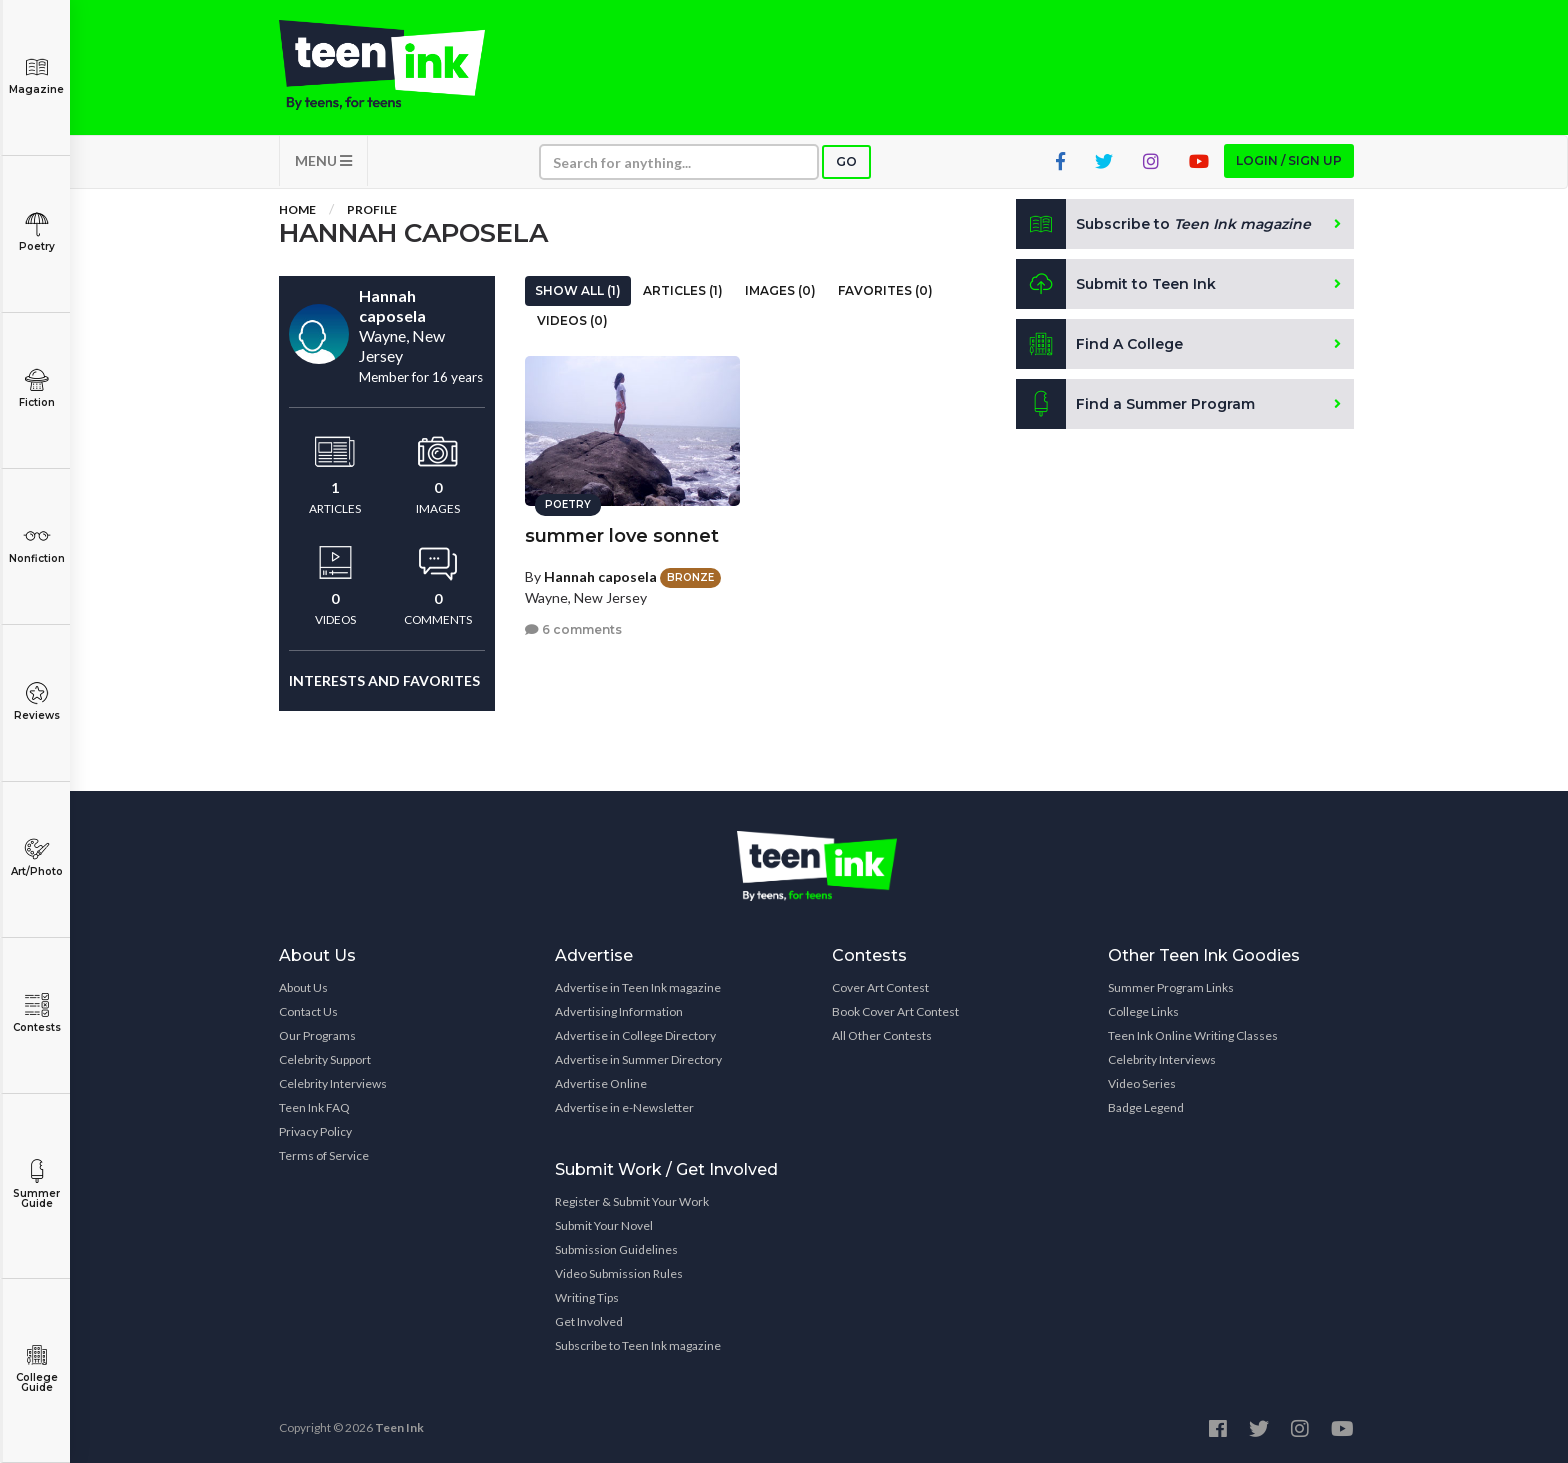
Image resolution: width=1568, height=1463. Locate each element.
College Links (1143, 1011)
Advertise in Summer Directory (638, 1059)
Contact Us (308, 1011)
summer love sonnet (622, 536)
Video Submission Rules (619, 1273)
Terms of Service (324, 1155)
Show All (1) (578, 290)
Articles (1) (683, 290)
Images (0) (780, 290)
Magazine (36, 75)
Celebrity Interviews (333, 1083)
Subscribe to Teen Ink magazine (638, 1345)
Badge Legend (1146, 1107)
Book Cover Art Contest (895, 1011)
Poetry (36, 232)
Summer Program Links (1171, 987)
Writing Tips (587, 1297)
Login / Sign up (1289, 160)
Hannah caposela (600, 576)
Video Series (1142, 1083)
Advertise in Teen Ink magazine (638, 987)
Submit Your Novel (604, 1225)
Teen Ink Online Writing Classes (1193, 1035)
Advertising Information (619, 1011)
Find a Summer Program (1135, 404)
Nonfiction (36, 544)
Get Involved (589, 1321)
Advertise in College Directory (635, 1035)
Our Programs (317, 1035)
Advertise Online (601, 1083)
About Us (303, 987)
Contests (36, 1013)
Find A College (1099, 344)
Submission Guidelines (616, 1249)
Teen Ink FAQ (314, 1107)
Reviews (36, 701)
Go (846, 161)
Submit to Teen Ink (1116, 284)
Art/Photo (36, 857)
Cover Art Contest (880, 987)
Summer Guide (36, 1184)
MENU (323, 160)
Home (297, 209)
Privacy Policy (315, 1131)
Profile (372, 209)
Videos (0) (572, 320)
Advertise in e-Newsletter (624, 1107)
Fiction (36, 388)
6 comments (573, 629)
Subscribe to (1163, 224)
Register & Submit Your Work (632, 1201)
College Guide (36, 1368)
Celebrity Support (325, 1059)
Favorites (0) (885, 290)
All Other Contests (882, 1035)
